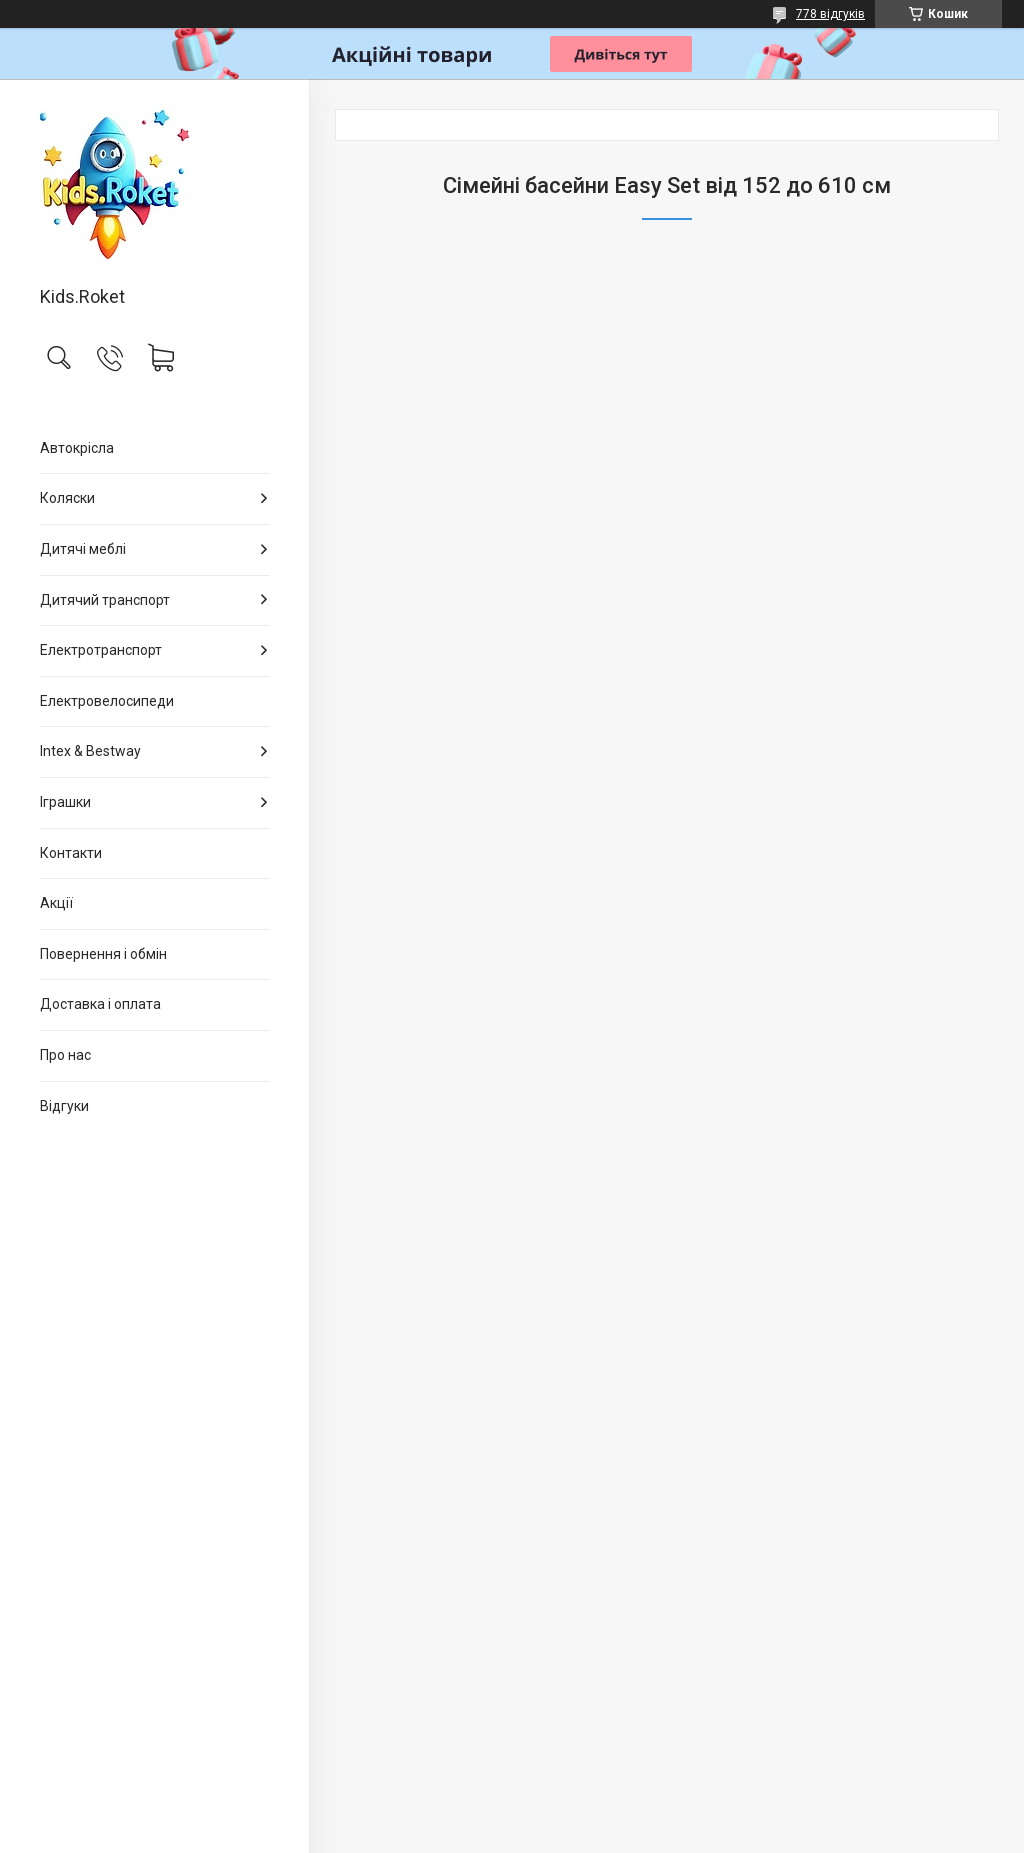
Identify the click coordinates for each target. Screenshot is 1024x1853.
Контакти (71, 853)
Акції (56, 903)
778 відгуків (830, 14)
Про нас (65, 1055)
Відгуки (64, 1106)
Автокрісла (77, 448)
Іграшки (65, 802)
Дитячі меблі (83, 549)
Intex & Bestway (90, 751)
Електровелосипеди (107, 701)
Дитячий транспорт (105, 600)
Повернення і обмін (103, 954)
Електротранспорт (101, 650)
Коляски (67, 498)
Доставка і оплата (100, 1004)
